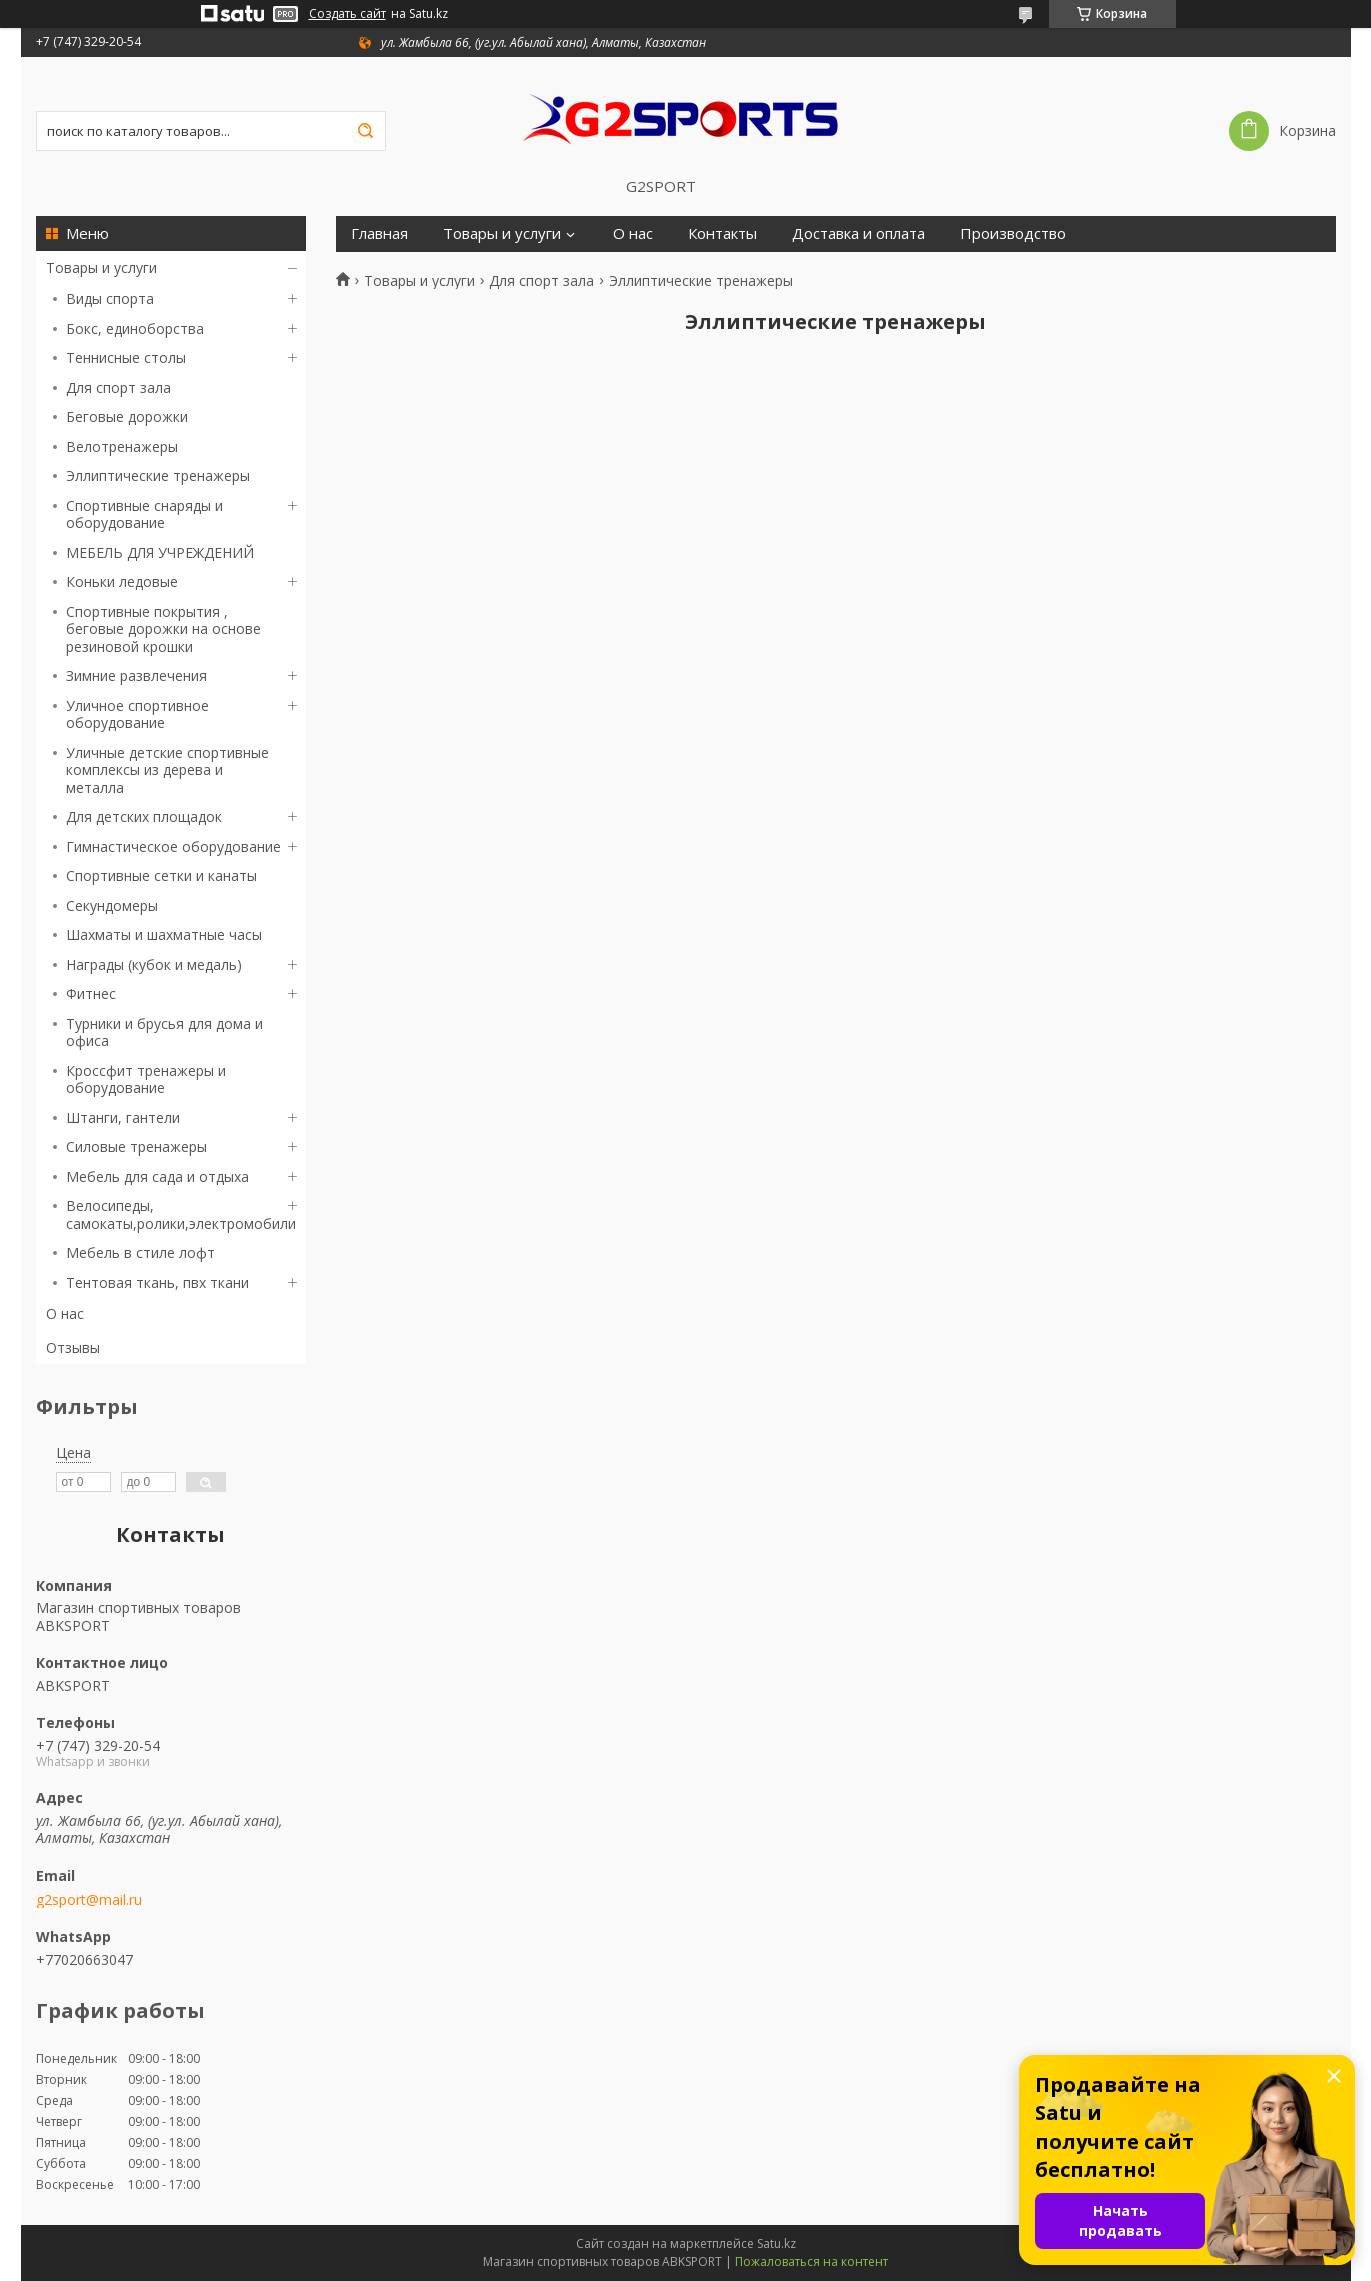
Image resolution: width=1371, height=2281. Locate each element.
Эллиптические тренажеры (158, 475)
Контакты (722, 233)
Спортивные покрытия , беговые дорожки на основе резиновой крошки (163, 629)
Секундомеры (112, 905)
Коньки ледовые (122, 581)
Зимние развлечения (136, 675)
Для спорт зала (118, 387)
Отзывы (73, 1347)
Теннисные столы (126, 357)
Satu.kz (776, 2243)
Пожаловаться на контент (811, 2261)
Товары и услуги (101, 267)
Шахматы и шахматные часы (164, 934)
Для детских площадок (144, 816)
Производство (1013, 233)
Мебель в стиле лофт (140, 1252)
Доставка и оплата (858, 233)
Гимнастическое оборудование (173, 846)
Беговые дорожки (127, 416)
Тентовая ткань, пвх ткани (157, 1282)
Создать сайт (347, 14)
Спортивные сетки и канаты (161, 875)
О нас (65, 1313)
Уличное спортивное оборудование (137, 714)
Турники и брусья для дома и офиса (164, 1032)
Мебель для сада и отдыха (157, 1176)
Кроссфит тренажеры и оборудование (146, 1079)
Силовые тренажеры (136, 1146)
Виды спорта (110, 298)
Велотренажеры (122, 446)
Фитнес (91, 993)
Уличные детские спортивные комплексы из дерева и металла (167, 770)
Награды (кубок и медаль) (154, 964)
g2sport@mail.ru (89, 1900)
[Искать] (366, 131)
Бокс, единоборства (135, 328)
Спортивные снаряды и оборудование (144, 514)
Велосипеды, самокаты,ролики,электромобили (181, 1214)
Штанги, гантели (123, 1117)
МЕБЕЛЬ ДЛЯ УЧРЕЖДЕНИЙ (160, 552)
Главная (379, 233)
